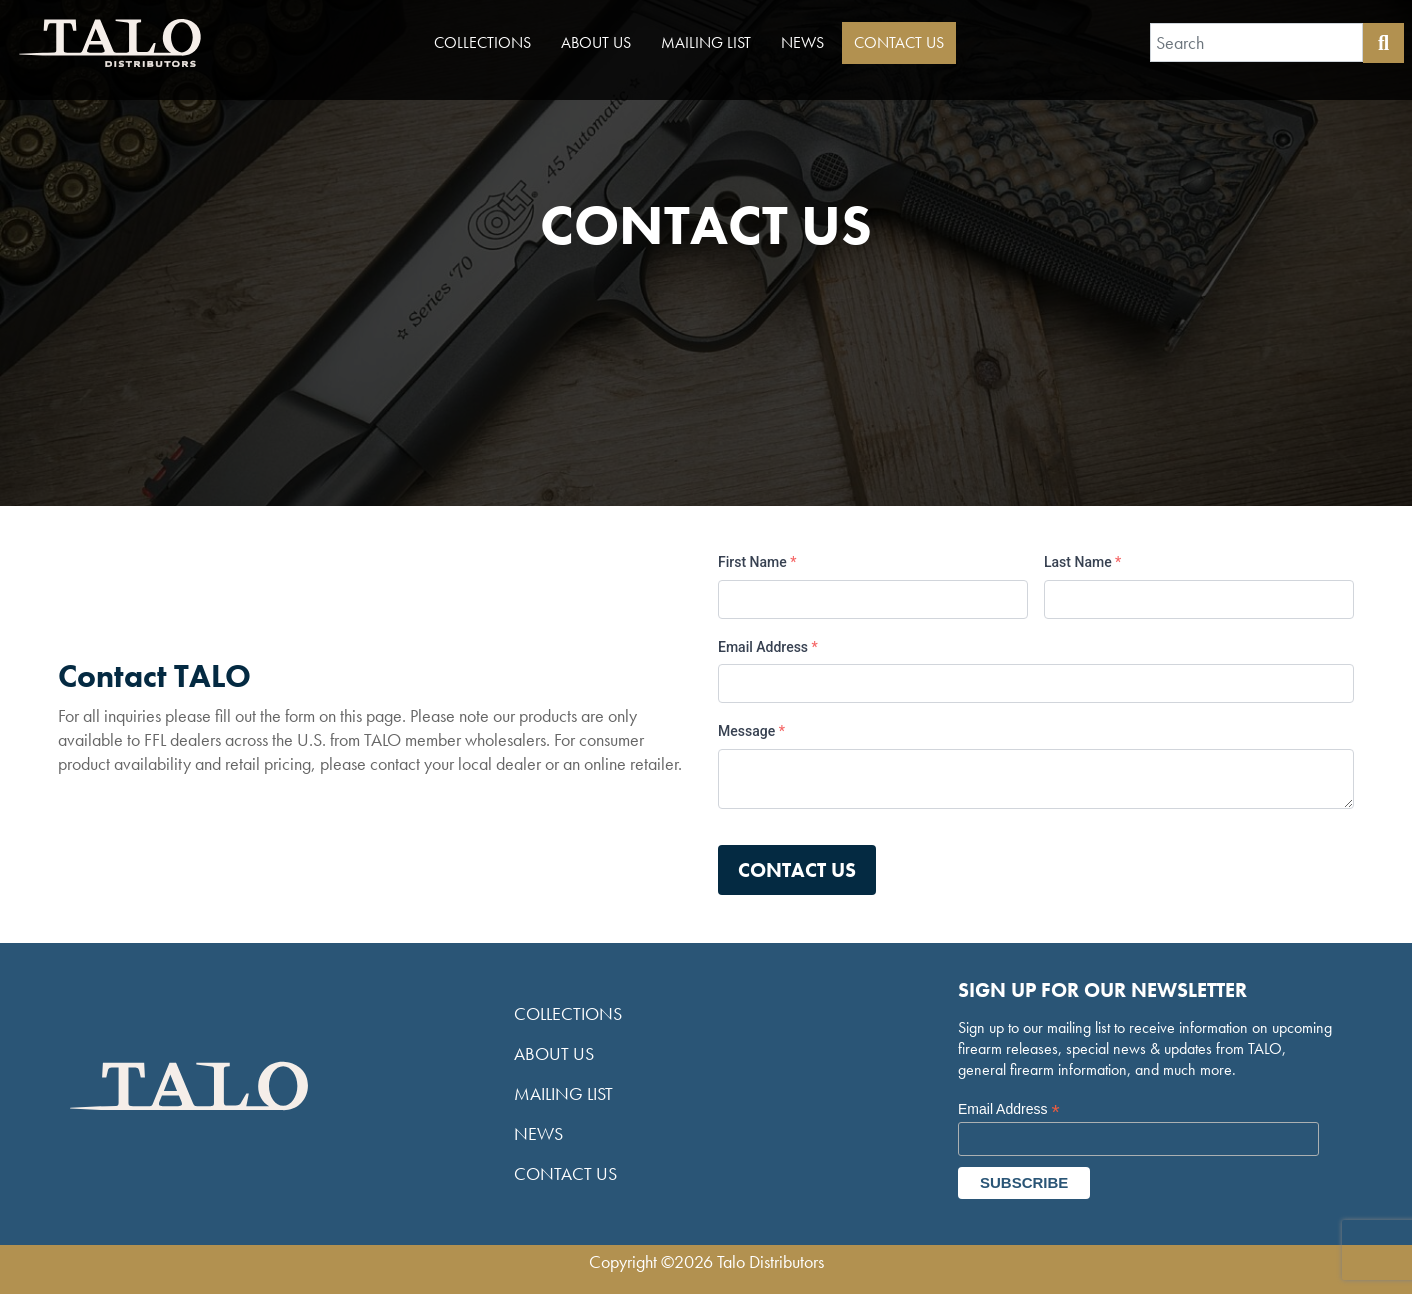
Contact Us (899, 42)
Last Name (1082, 562)
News (802, 42)
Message (751, 731)
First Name (757, 562)
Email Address (768, 647)
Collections (482, 42)
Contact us (797, 870)
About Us (596, 42)
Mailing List (706, 42)
